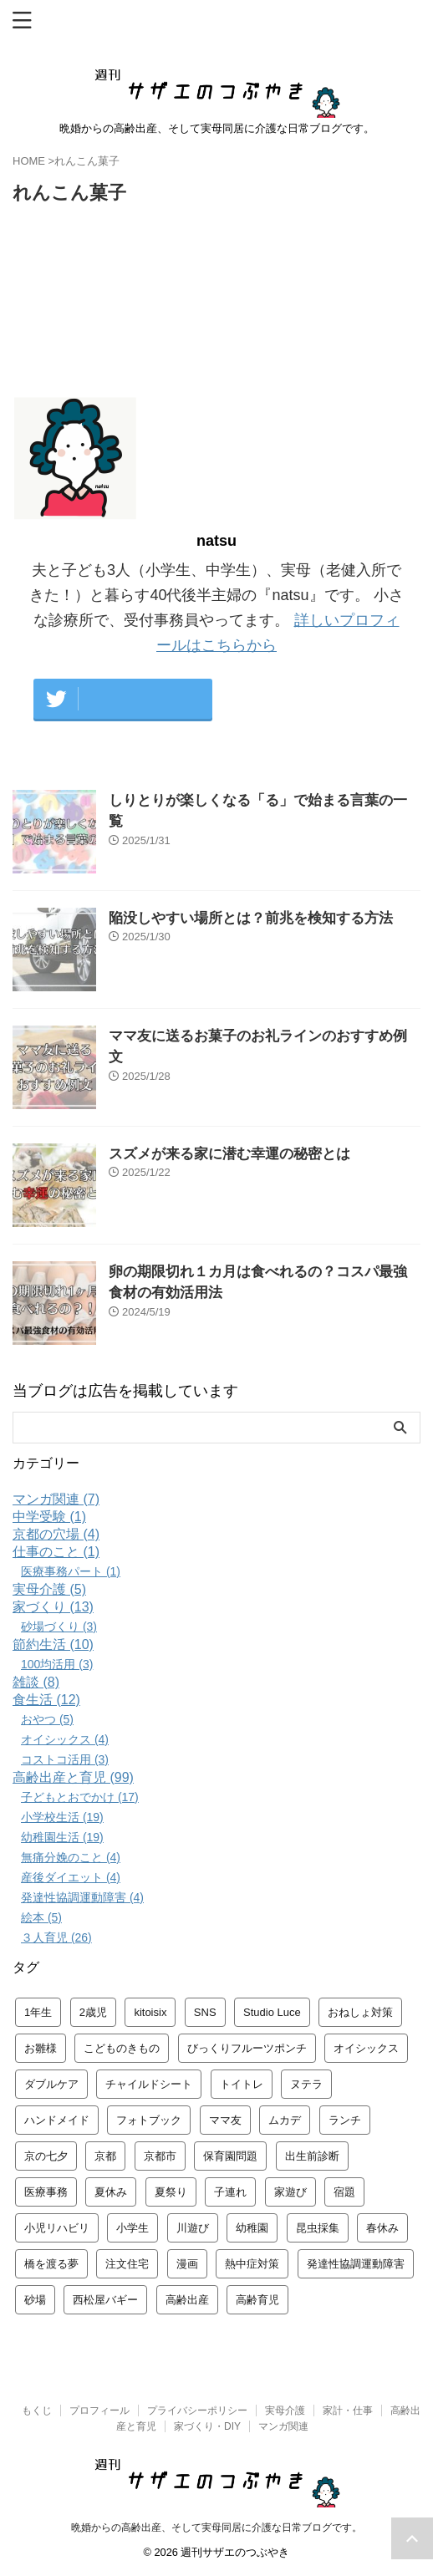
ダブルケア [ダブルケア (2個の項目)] (51, 2084)
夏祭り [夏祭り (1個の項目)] (171, 2192)
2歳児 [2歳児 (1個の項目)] (93, 2012)
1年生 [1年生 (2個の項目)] (38, 2012)
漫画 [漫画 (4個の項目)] (187, 2264)
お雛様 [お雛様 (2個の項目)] (40, 2048)
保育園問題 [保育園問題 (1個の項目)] (230, 2156)
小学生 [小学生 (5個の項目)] (132, 2228)
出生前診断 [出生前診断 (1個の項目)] (312, 2156)
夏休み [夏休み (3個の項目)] (110, 2192)
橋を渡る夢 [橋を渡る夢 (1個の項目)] (51, 2264)
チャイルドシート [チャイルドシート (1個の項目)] (148, 2084)
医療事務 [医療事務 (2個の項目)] (46, 2192)
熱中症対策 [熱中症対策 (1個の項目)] (252, 2264)
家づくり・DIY (207, 2426)
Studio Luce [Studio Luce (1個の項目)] (272, 2012)
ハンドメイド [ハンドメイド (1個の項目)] (56, 2120)
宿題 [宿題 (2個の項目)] (344, 2192)
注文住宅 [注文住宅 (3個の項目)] (127, 2264)
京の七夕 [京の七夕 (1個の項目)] (46, 2156)
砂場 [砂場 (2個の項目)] (35, 2299)
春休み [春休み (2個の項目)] (382, 2228)
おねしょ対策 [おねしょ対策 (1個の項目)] (360, 2012)
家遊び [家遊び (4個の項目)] (290, 2192)
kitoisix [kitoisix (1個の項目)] (150, 2012)
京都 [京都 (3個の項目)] (105, 2156)
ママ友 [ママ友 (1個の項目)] (225, 2120)
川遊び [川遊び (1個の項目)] (192, 2228)
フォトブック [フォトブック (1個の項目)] (148, 2120)
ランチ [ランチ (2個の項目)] (345, 2120)
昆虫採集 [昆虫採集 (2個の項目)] (317, 2228)
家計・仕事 (348, 2410)
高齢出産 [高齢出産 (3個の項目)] (187, 2299)
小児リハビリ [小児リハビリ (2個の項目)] (56, 2228)
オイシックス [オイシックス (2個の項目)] (366, 2048)
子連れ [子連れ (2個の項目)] (230, 2192)
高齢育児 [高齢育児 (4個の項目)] (257, 2299)
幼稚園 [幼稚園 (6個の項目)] (252, 2228)
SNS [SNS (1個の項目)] (205, 2012)
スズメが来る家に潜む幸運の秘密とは (229, 1154)
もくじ (37, 2410)
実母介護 (285, 2410)
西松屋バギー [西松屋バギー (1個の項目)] (105, 2299)
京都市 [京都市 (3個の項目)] (160, 2156)
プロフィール (99, 2410)
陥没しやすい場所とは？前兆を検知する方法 (251, 918)
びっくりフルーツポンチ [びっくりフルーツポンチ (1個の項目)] (247, 2048)
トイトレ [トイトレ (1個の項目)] (241, 2084)
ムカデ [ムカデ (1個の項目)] (284, 2120)
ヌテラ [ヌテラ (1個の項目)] (306, 2084)
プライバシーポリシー (197, 2410)
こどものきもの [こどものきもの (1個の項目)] (122, 2048)
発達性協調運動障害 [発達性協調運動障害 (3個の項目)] (356, 2264)
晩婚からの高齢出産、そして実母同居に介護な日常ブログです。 (216, 2527)
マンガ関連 (283, 2426)
